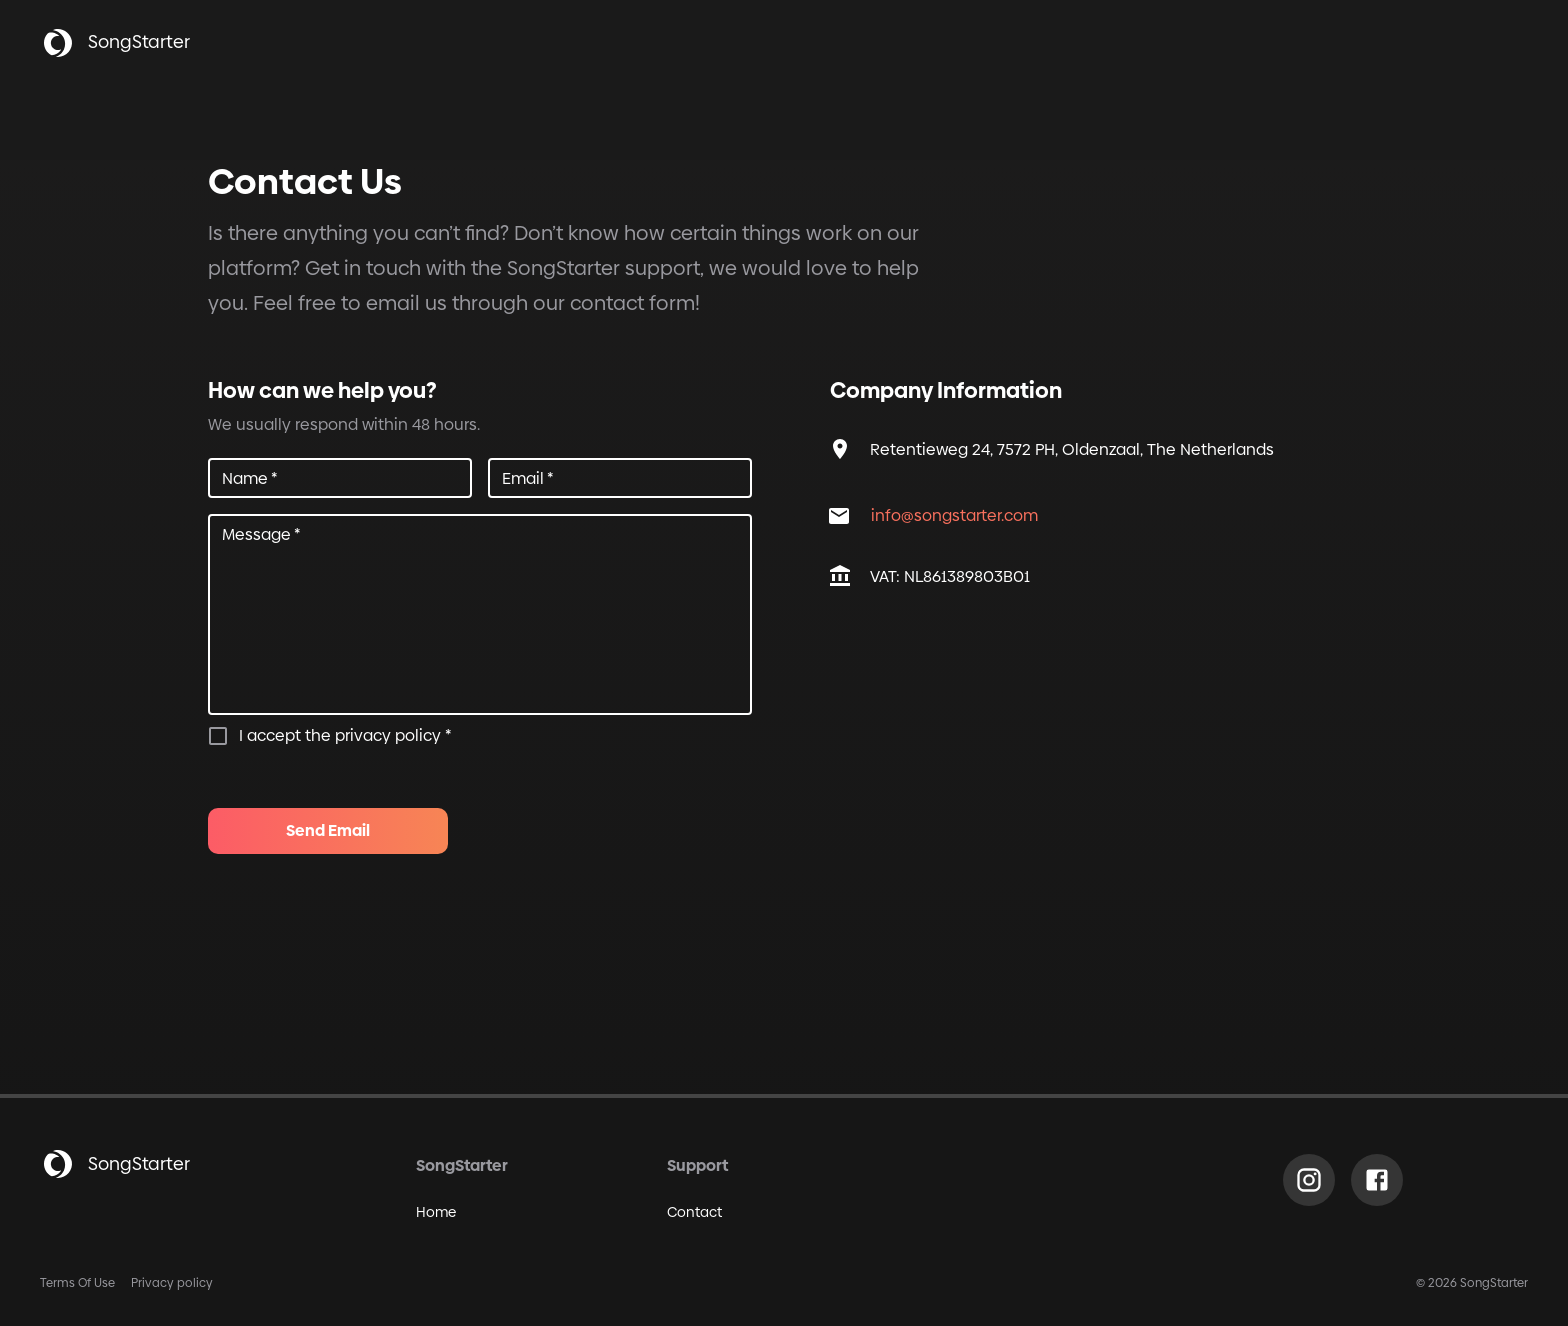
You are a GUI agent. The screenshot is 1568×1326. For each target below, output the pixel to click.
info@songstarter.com (954, 515)
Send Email (328, 831)
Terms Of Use (77, 1283)
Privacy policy (172, 1283)
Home (436, 1212)
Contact (694, 1212)
